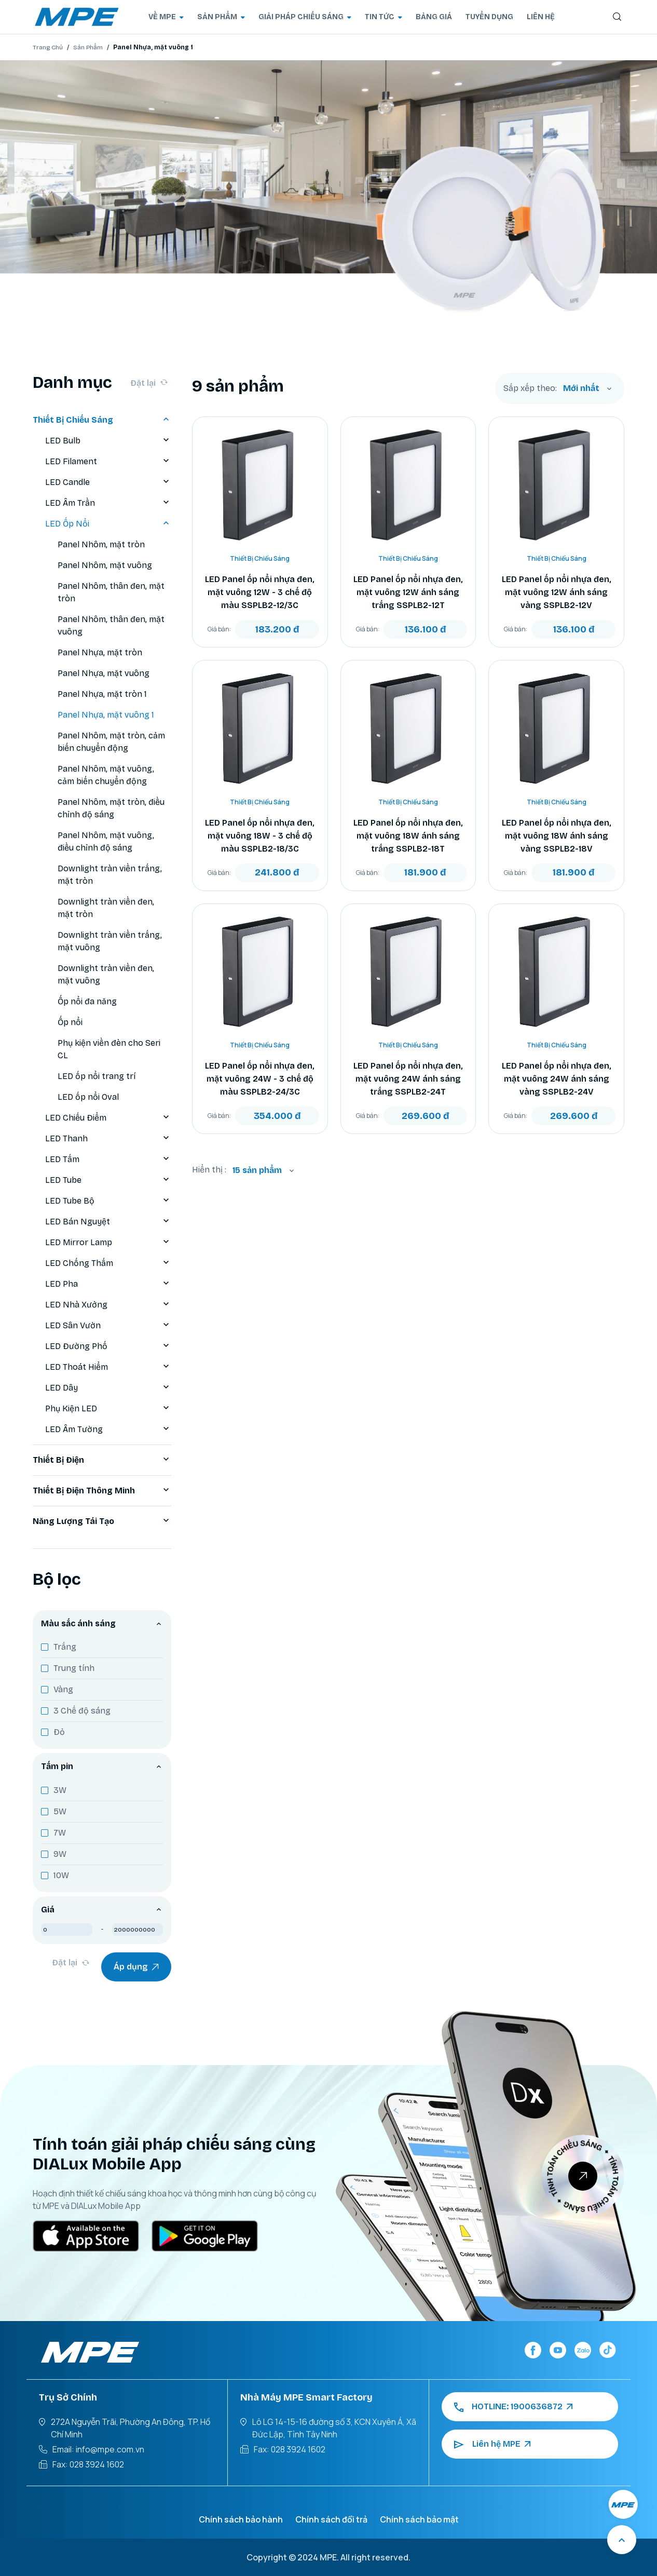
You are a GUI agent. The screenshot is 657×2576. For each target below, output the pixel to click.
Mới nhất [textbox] (581, 388)
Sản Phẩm (88, 47)
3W (59, 1790)
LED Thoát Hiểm (108, 1367)
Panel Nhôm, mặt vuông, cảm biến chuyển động (106, 775)
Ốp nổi (70, 1022)
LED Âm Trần (108, 503)
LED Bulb (108, 441)
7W (59, 1833)
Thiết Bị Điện (102, 1460)
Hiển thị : (209, 1170)
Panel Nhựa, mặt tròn (100, 652)
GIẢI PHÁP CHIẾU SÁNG (304, 16)
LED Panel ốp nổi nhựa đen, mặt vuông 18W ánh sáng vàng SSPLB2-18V (556, 836)
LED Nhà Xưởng (108, 1305)
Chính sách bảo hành (241, 2519)
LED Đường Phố (108, 1346)
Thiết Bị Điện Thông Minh (102, 1491)
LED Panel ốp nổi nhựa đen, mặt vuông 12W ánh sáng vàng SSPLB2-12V (556, 592)
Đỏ (59, 1732)
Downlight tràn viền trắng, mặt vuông (110, 941)
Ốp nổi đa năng (87, 1001)
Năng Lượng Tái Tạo (102, 1521)
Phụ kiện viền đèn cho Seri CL (109, 1049)
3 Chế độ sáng (82, 1711)
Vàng (63, 1689)
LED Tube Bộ (108, 1201)
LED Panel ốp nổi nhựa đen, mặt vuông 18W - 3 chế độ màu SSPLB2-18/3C (259, 836)
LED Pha (108, 1284)
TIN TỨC (383, 16)
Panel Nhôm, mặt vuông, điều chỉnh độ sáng (106, 841)
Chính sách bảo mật (419, 2519)
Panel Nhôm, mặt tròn (101, 544)
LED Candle (108, 482)
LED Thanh (108, 1138)
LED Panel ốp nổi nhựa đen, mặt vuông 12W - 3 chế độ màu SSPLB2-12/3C (259, 592)
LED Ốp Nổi (108, 524)
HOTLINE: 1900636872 (513, 2406)
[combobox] (587, 388)
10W (61, 1875)
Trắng (64, 1647)
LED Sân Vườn (108, 1325)
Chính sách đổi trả (331, 2519)
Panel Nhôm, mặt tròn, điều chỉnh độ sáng (111, 808)
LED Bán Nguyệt (108, 1222)
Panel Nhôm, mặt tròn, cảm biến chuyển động (111, 742)
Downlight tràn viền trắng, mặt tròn (110, 875)
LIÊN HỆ (541, 16)
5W (59, 1811)
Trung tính (73, 1668)
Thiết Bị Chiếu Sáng (102, 420)
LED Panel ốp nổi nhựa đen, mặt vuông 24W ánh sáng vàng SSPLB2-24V (556, 1079)
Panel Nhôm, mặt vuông (105, 565)
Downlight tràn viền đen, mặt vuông (106, 974)
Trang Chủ (48, 47)
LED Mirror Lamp (108, 1242)
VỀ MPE (166, 16)
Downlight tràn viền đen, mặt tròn (106, 908)
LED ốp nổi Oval (88, 1097)
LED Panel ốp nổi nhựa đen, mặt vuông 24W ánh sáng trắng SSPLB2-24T (408, 1079)
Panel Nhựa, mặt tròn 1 (102, 694)
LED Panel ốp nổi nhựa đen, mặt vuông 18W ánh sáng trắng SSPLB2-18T (408, 836)
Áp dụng (136, 1967)
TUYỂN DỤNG (489, 16)
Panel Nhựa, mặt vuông (103, 673)
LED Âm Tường (108, 1429)
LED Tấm (108, 1159)
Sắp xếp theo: (530, 388)
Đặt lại (149, 383)
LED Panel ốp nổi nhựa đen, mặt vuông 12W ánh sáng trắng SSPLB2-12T (408, 592)
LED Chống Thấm (108, 1263)
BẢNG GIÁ (434, 16)
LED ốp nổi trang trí (96, 1076)
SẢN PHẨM (221, 16)
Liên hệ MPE (492, 2444)
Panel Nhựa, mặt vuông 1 (106, 715)
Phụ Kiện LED (108, 1408)
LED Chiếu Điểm (108, 1118)
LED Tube (108, 1180)
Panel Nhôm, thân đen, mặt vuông (111, 625)
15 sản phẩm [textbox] (257, 1170)
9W (59, 1854)
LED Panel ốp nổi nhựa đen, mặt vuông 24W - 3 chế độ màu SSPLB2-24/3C (259, 1079)
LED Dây (108, 1388)
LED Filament (108, 461)
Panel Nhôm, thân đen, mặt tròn (111, 592)
